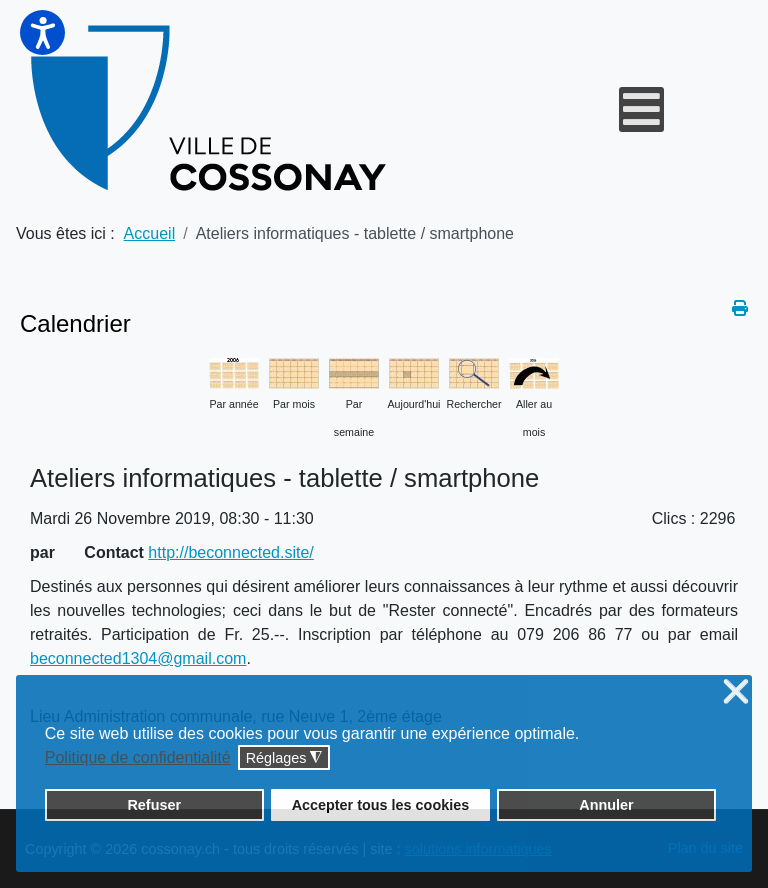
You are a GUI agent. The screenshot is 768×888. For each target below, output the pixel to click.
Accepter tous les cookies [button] (381, 805)
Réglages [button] (284, 758)
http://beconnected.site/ (230, 552)
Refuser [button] (154, 805)
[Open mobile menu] (641, 109)
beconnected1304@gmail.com (138, 658)
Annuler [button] (606, 805)
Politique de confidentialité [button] (138, 757)
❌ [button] (736, 692)
